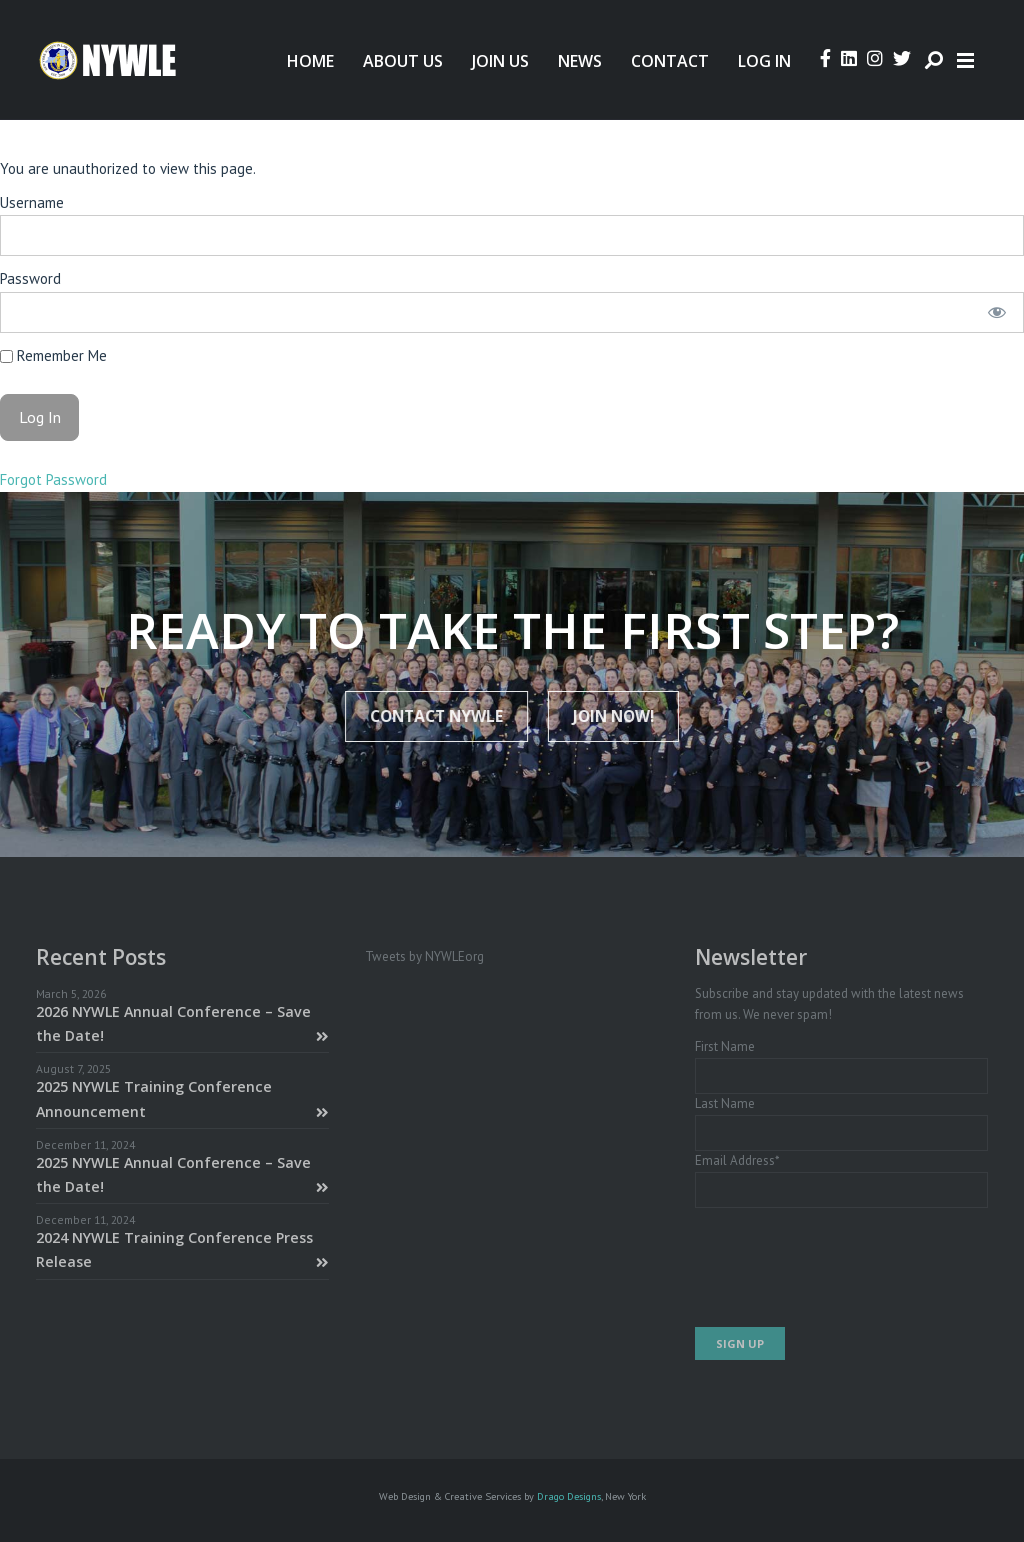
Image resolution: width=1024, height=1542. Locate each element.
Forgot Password (53, 479)
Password (30, 278)
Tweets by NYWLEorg (424, 956)
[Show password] (997, 312)
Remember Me (53, 355)
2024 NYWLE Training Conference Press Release (182, 1249)
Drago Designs (569, 1496)
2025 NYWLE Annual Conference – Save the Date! (182, 1174)
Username (32, 202)
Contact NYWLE (441, 716)
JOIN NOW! (608, 716)
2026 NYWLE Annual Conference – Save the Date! (182, 1023)
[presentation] (847, 1268)
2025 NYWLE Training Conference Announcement (182, 1098)
